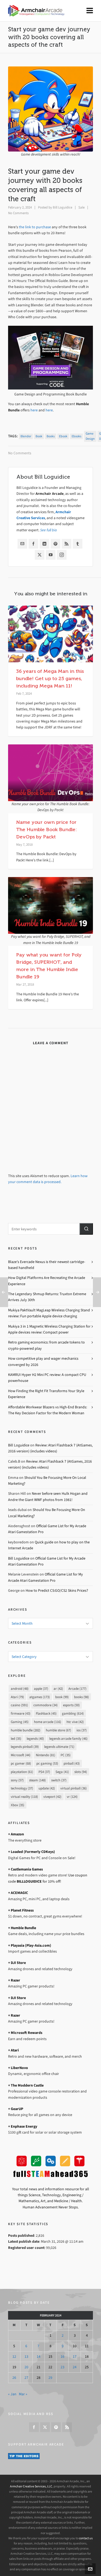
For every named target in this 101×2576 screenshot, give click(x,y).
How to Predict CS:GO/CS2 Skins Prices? (57, 1590)
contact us (86, 2538)
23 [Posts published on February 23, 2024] (62, 2367)
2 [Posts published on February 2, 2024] (63, 2335)
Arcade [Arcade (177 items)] (77, 1688)
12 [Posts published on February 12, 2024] (14, 2356)
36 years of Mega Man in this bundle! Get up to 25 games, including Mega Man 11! (50, 678)
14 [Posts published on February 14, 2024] (38, 2356)
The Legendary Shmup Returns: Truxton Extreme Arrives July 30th (47, 1296)
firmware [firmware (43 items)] (20, 1713)
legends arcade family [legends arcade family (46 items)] (68, 1738)
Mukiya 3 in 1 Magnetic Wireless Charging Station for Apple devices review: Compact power (49, 1329)
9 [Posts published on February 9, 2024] (63, 2346)
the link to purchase (35, 227)
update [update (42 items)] (47, 1788)
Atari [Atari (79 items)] (17, 1697)
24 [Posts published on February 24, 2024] (74, 2367)
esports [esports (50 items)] (71, 1705)
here (34, 410)
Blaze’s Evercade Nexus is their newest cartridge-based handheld (46, 1264)
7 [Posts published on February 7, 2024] (38, 2346)
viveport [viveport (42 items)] (52, 1796)
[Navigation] (89, 11)
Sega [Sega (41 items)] (62, 1771)
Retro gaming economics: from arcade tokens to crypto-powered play (46, 1345)
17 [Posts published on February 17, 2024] (74, 2356)
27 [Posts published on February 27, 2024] (26, 2377)
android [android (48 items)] (20, 1688)
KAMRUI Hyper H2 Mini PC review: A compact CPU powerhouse (47, 1377)
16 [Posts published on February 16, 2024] (62, 2356)
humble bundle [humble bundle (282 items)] (25, 1730)
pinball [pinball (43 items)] (72, 1763)
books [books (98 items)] (81, 1697)
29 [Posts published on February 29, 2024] (50, 2377)
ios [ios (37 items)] (81, 1730)
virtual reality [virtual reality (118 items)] (24, 1796)
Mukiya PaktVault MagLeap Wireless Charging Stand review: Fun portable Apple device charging (49, 1313)
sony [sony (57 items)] (17, 1780)
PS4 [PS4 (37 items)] (44, 1771)
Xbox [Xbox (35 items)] (17, 1805)
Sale (81, 207)
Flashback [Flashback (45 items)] (46, 1713)
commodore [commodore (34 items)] (45, 1705)
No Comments (18, 213)
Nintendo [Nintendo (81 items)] (45, 1755)
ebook (63, 436)
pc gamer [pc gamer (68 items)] (21, 1763)
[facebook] (34, 2427)
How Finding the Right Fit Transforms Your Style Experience (46, 1393)
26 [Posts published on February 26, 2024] (14, 2377)
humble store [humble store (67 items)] (58, 1730)
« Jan (12, 2394)
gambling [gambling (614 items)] (73, 1713)
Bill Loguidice (62, 207)
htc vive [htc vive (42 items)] (75, 1721)
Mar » (23, 2394)
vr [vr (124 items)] (72, 1796)
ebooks (76, 436)
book (39, 436)
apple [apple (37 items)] (41, 1688)
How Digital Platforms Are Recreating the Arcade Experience (46, 1280)
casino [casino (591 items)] (19, 1705)
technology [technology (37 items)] (22, 1788)
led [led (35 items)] (16, 1738)
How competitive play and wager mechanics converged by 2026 (43, 1361)
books (51, 436)
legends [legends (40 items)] (35, 1738)
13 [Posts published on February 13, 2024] (26, 2356)
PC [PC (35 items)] (66, 1755)
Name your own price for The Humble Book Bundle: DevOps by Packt (46, 829)
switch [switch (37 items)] (59, 1780)
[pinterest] (56, 2427)
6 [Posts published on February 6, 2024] (26, 2346)
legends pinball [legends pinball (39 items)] (25, 1746)
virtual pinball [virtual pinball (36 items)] (73, 1788)
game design (90, 436)
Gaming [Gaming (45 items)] (20, 1721)
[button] (86, 1229)
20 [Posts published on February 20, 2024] (26, 2367)
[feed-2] (67, 2427)
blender (25, 436)
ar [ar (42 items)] (58, 1688)
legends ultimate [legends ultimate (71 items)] (59, 1746)
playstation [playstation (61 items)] (22, 1771)
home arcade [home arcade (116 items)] (47, 1721)
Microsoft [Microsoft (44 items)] (20, 1755)
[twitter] (45, 2427)
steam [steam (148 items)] (37, 1780)
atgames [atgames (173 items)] (39, 1697)
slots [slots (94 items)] (80, 1771)
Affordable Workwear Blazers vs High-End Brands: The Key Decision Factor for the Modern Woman (47, 1410)
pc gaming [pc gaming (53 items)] (47, 1763)
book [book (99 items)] (62, 1697)
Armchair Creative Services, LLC (31, 2486)
